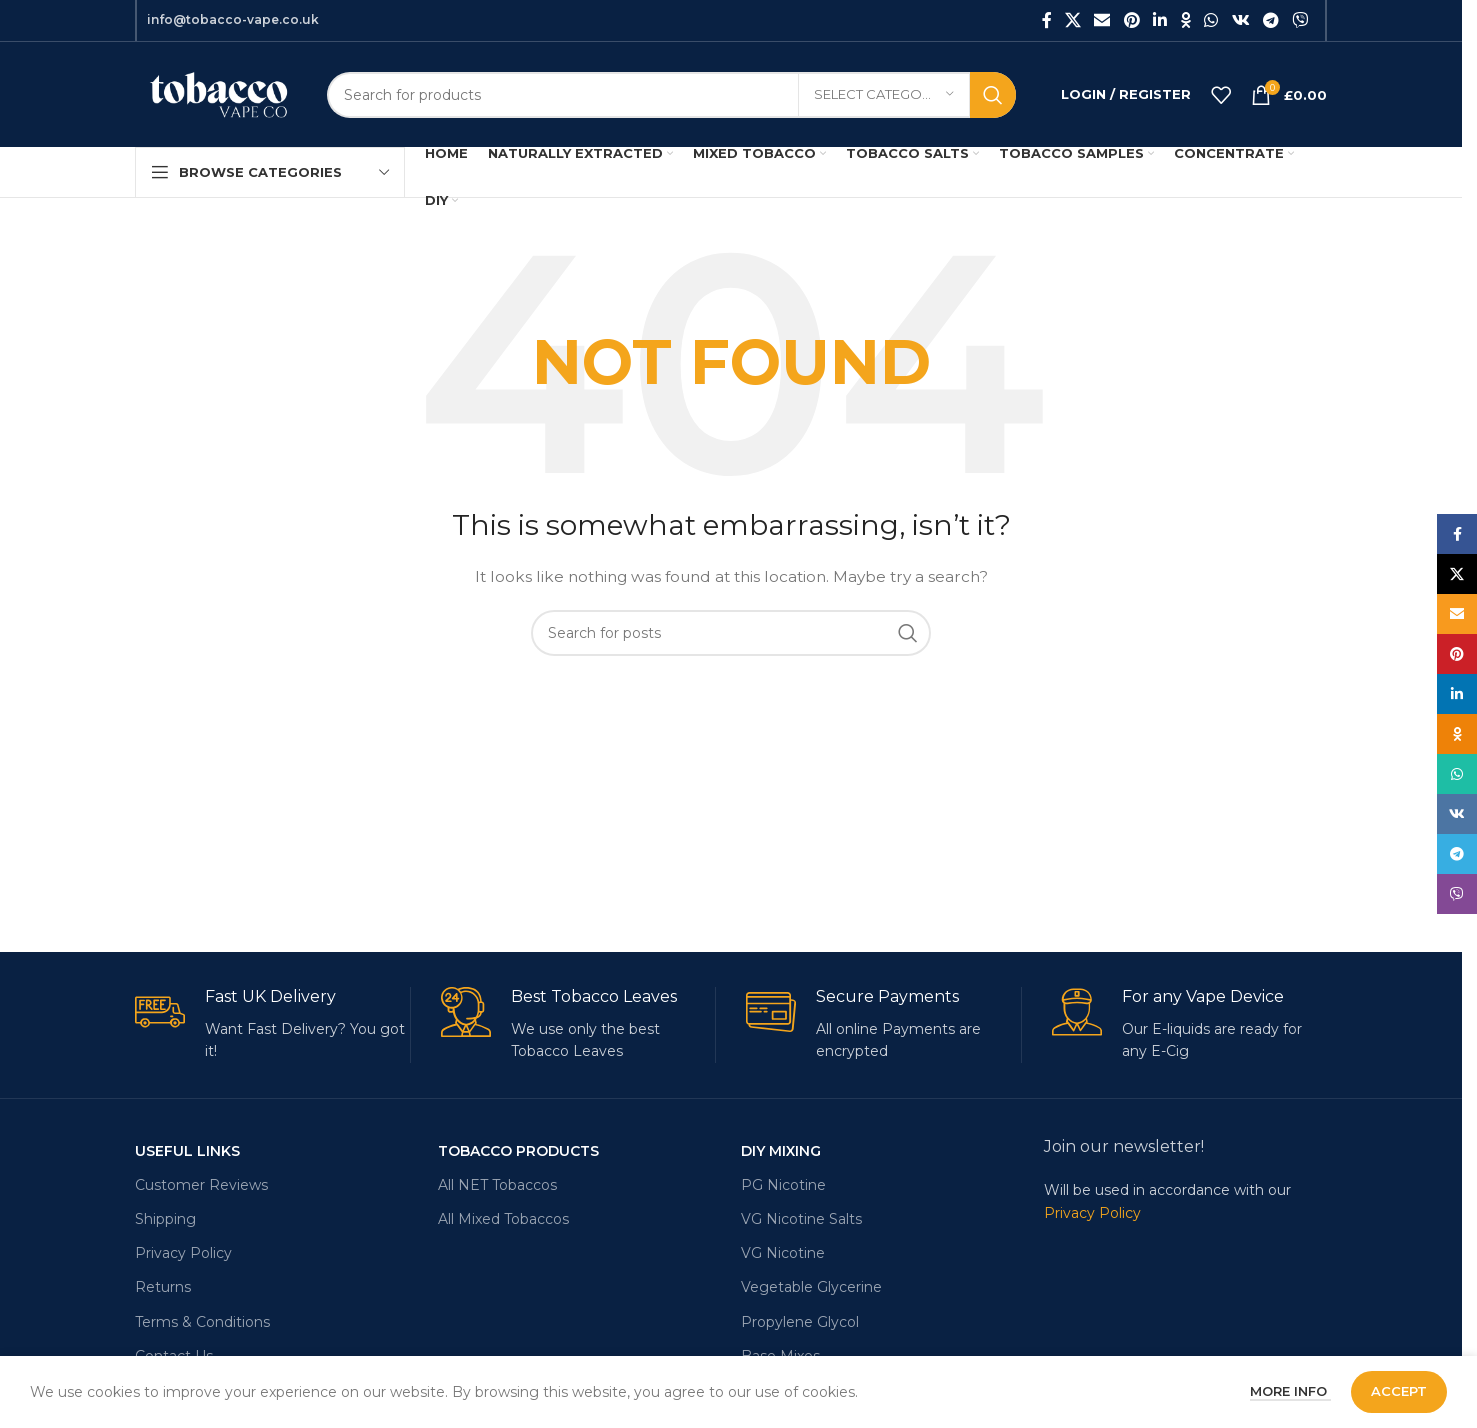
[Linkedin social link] (1159, 20)
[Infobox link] (272, 1025)
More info (1290, 1391)
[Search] (671, 95)
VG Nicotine (783, 1253)
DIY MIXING (781, 1151)
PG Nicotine (783, 1185)
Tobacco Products (518, 1151)
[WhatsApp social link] (1211, 20)
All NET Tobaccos (497, 1185)
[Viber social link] (1300, 20)
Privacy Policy (183, 1253)
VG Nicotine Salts (801, 1219)
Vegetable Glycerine (811, 1287)
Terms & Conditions (202, 1322)
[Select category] (884, 95)
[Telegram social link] (1270, 20)
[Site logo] (216, 93)
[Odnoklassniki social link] (1186, 20)
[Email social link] (1102, 20)
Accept (1399, 1391)
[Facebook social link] (1047, 20)
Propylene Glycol (800, 1322)
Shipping (165, 1219)
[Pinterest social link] (1131, 20)
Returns (163, 1287)
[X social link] (1073, 20)
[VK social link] (1240, 20)
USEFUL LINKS (187, 1151)
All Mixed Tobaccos (503, 1219)
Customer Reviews (201, 1185)
